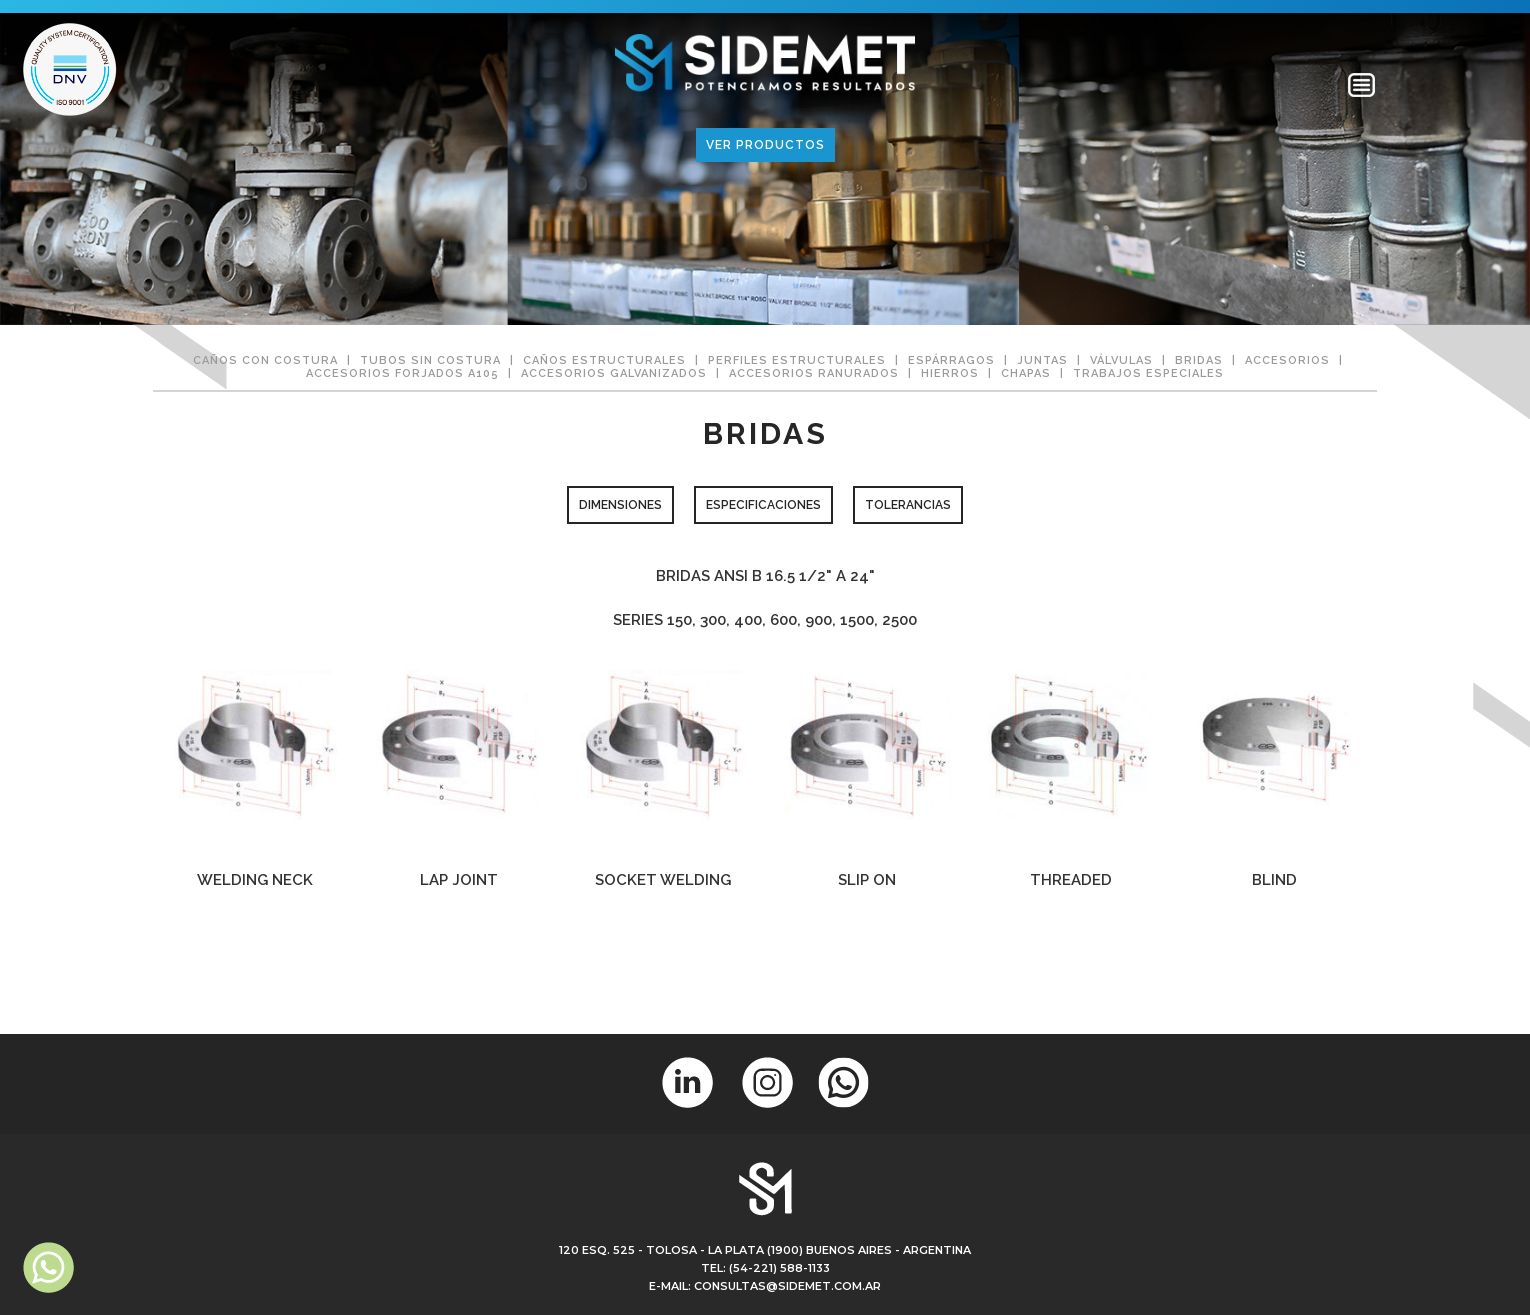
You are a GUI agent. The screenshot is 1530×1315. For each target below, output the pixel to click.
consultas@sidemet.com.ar (787, 1286)
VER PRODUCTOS (765, 145)
